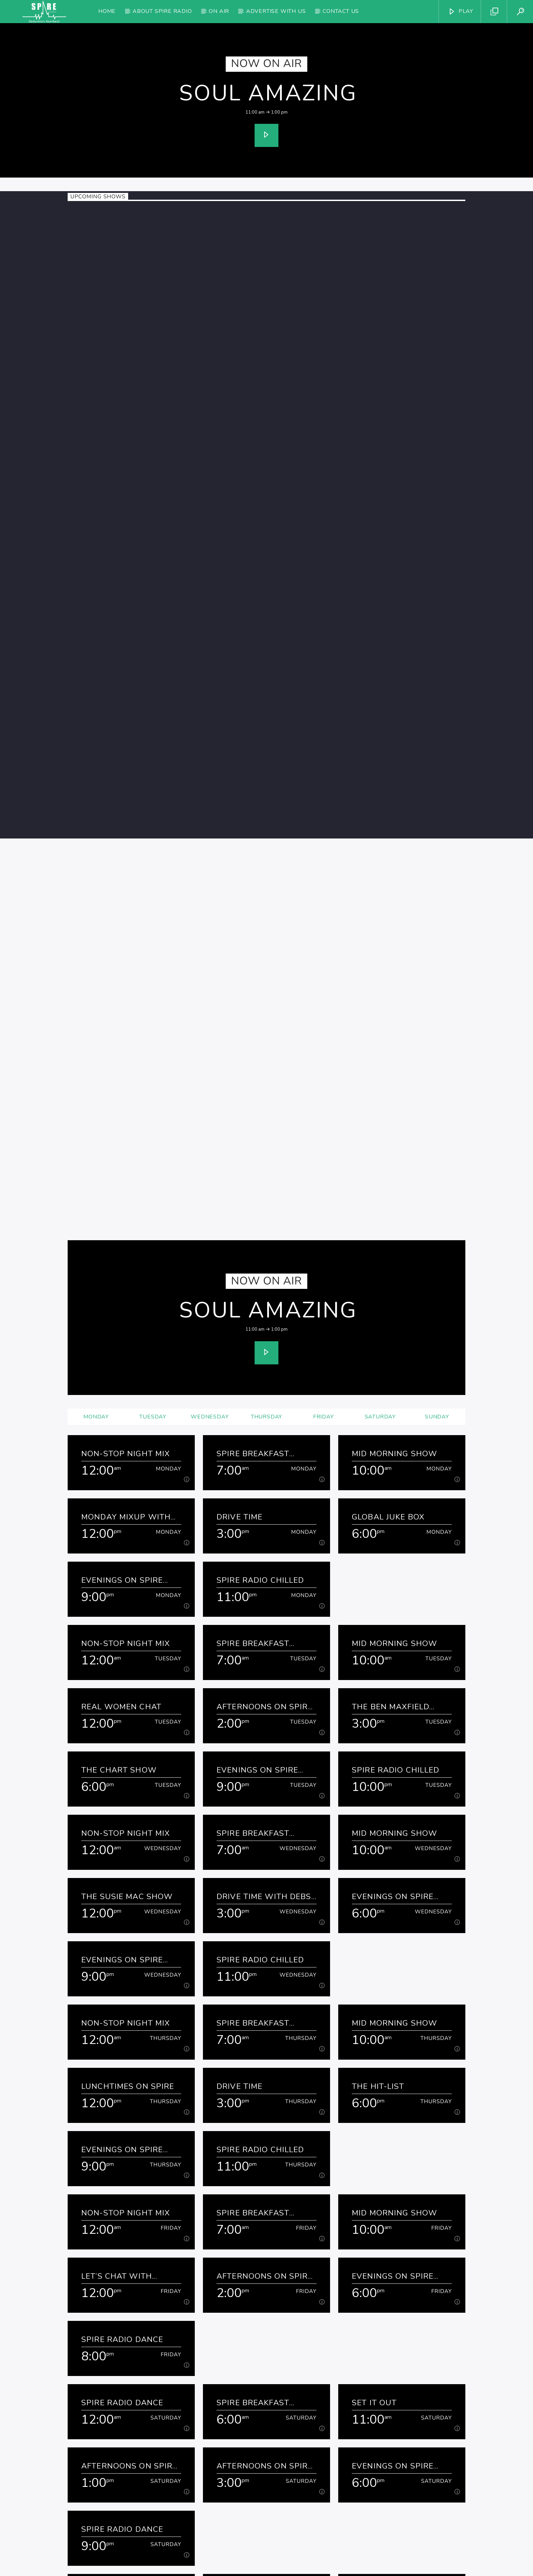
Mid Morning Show (394, 1225)
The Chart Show (119, 1541)
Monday (96, 1188)
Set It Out (374, 2174)
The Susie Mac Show (127, 1668)
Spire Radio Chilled (260, 1351)
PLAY (460, 11)
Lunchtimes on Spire (127, 1857)
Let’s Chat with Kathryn (116, 2047)
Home (107, 11)
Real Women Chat (121, 1478)
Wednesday (209, 1188)
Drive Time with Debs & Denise (264, 1668)
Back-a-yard (109, 2427)
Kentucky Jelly (385, 2427)
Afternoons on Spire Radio (265, 1478)
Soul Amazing (268, 93)
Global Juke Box (388, 1288)
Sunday (437, 1188)
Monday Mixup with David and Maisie (126, 1288)
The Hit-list (378, 1857)
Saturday (380, 1188)
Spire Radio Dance (122, 2110)
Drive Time (239, 1288)
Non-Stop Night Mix (125, 1225)
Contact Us (341, 11)
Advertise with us (276, 11)
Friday (323, 1188)
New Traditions (117, 2490)
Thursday (266, 1188)
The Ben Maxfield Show (390, 1478)
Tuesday (152, 1188)
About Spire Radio (162, 11)
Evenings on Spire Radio (122, 1351)
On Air (219, 11)
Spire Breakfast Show (253, 1225)
